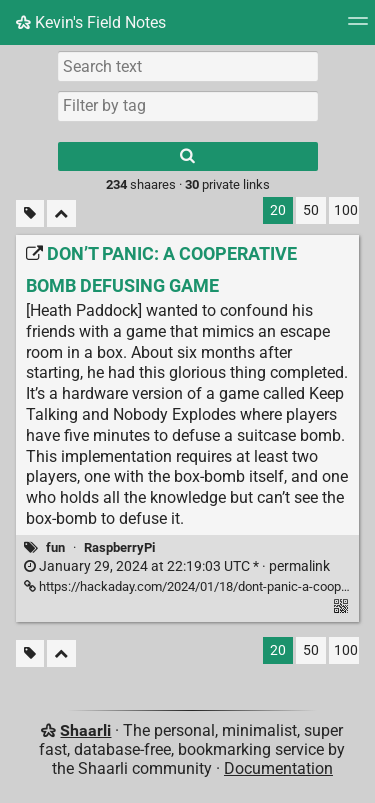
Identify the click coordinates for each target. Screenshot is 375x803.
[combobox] (188, 106)
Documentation (278, 768)
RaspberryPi (119, 547)
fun (55, 547)
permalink (177, 566)
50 (311, 210)
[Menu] (358, 27)
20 (278, 210)
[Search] (188, 156)
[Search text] (188, 66)
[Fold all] (61, 213)
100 (346, 210)
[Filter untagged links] (30, 213)
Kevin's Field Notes (91, 22)
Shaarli (85, 730)
